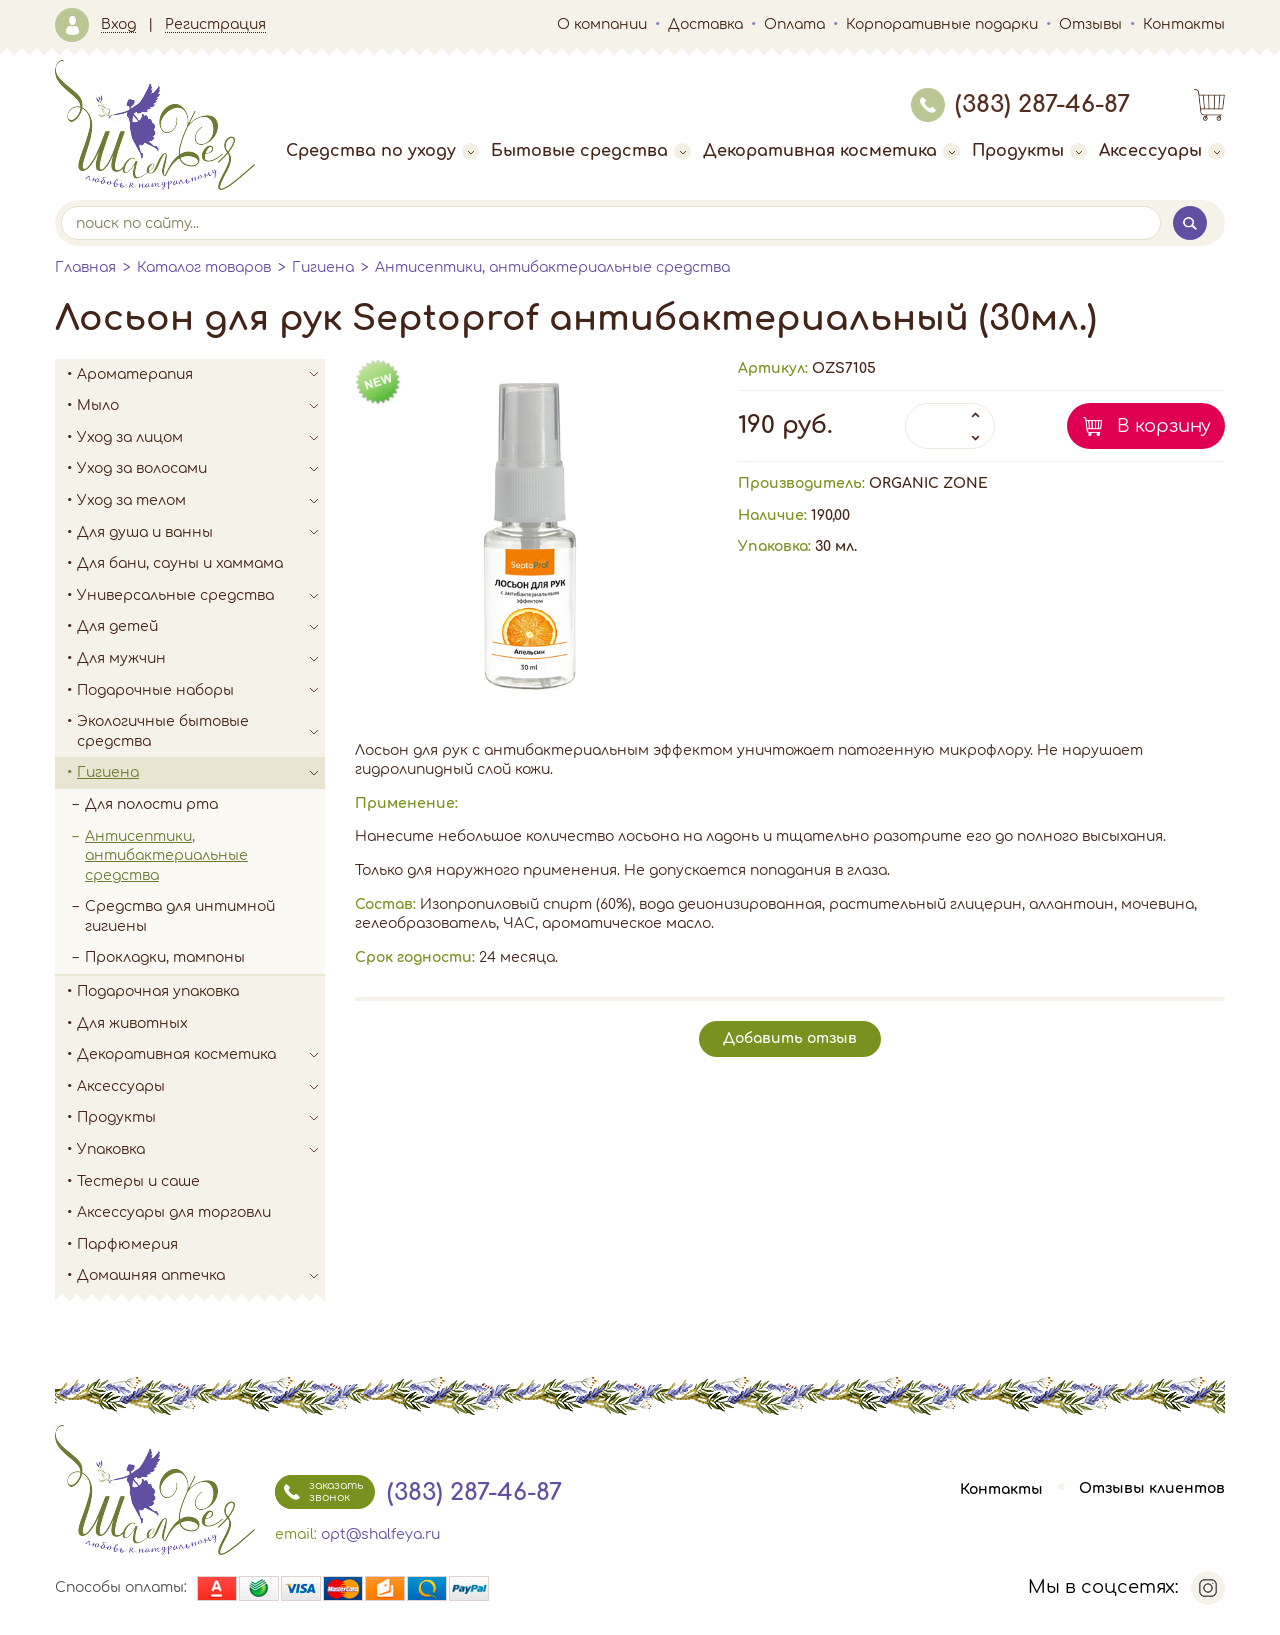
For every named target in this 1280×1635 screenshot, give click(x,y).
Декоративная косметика (831, 151)
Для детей (201, 627)
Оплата (794, 24)
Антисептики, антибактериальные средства (552, 267)
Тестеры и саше (138, 1181)
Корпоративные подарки (942, 24)
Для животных (132, 1023)
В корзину (1164, 426)
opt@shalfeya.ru (380, 1534)
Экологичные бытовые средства (201, 731)
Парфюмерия (127, 1244)
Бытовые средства (591, 151)
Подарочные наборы (201, 691)
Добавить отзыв (790, 1038)
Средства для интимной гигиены (180, 916)
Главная (85, 267)
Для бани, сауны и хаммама (180, 563)
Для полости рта (151, 804)
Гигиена (323, 267)
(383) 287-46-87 (1020, 104)
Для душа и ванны (201, 533)
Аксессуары (1162, 151)
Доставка (705, 24)
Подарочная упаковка (158, 991)
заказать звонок (319, 1492)
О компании (602, 24)
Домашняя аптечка (201, 1276)
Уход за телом (201, 501)
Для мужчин (201, 659)
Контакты (1184, 24)
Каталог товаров (204, 267)
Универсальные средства (201, 596)
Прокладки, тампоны (165, 957)
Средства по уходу (382, 151)
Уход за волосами (201, 469)
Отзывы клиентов (1152, 1489)
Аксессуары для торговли (174, 1212)
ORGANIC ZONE (928, 483)
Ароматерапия (201, 375)
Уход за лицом (201, 438)
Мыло (201, 406)
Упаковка (201, 1150)
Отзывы (1090, 24)
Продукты (1029, 151)
